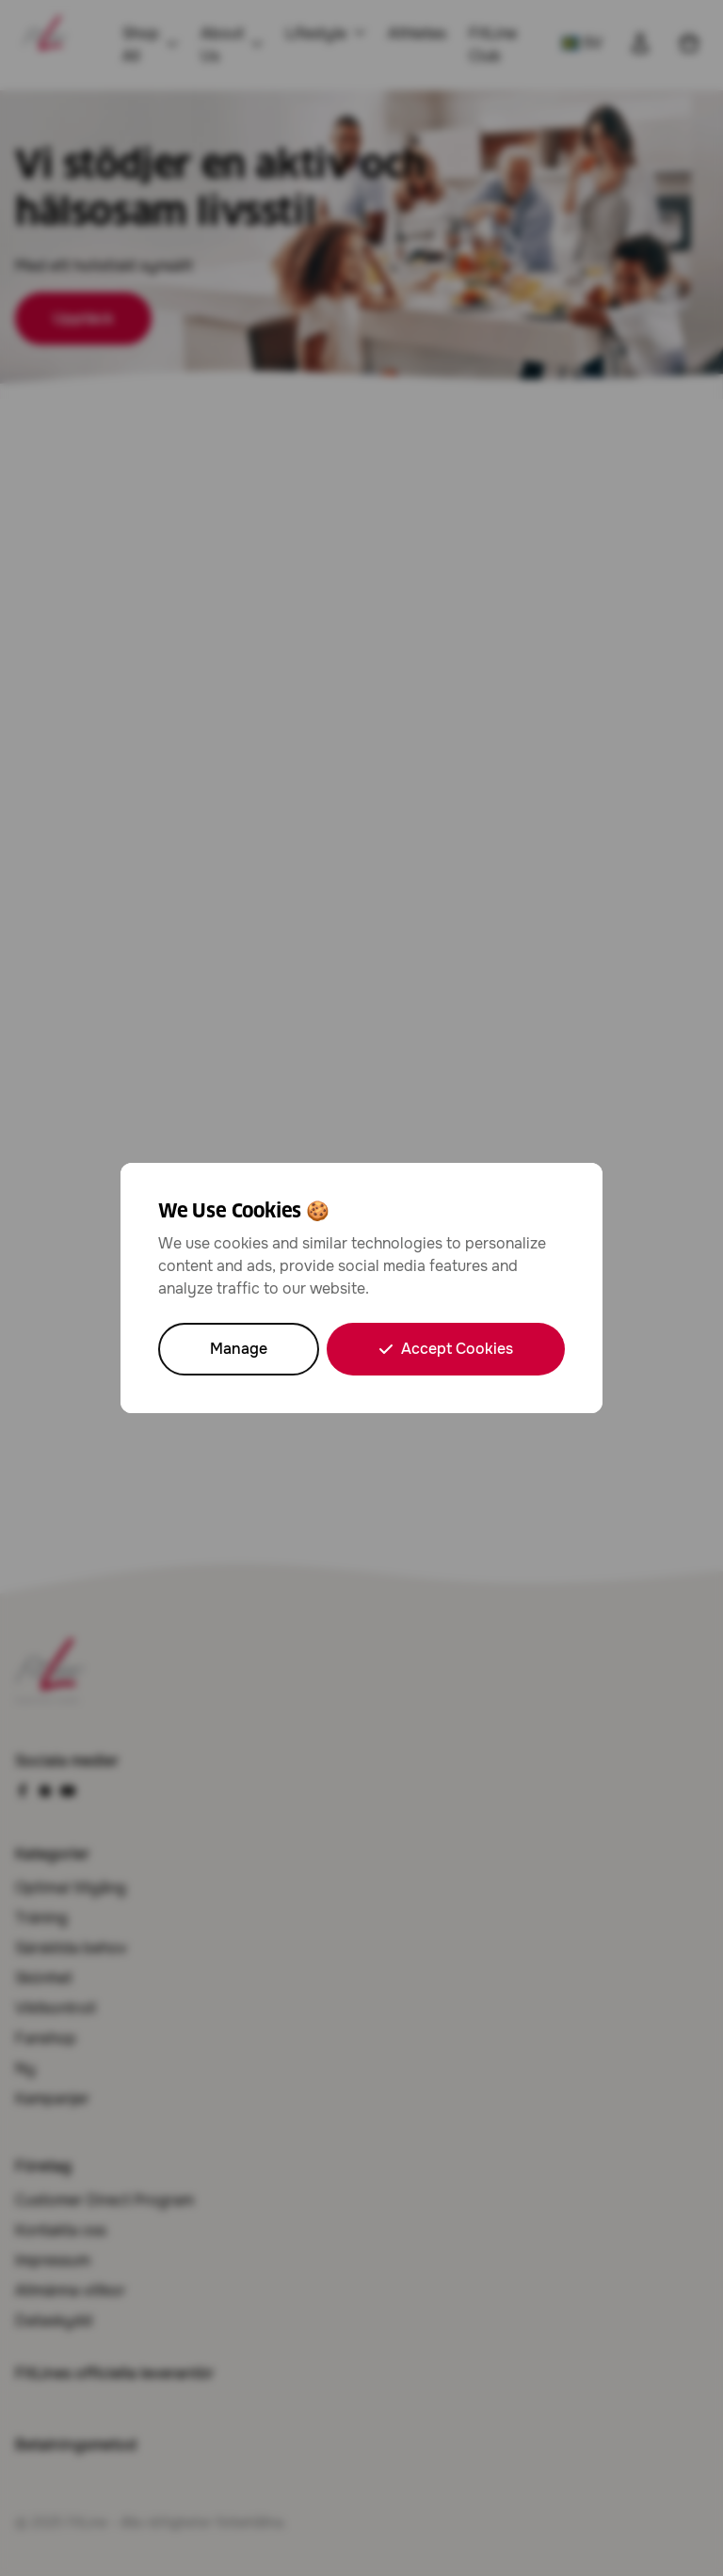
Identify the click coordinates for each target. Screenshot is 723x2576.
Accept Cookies (445, 1349)
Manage (238, 1349)
